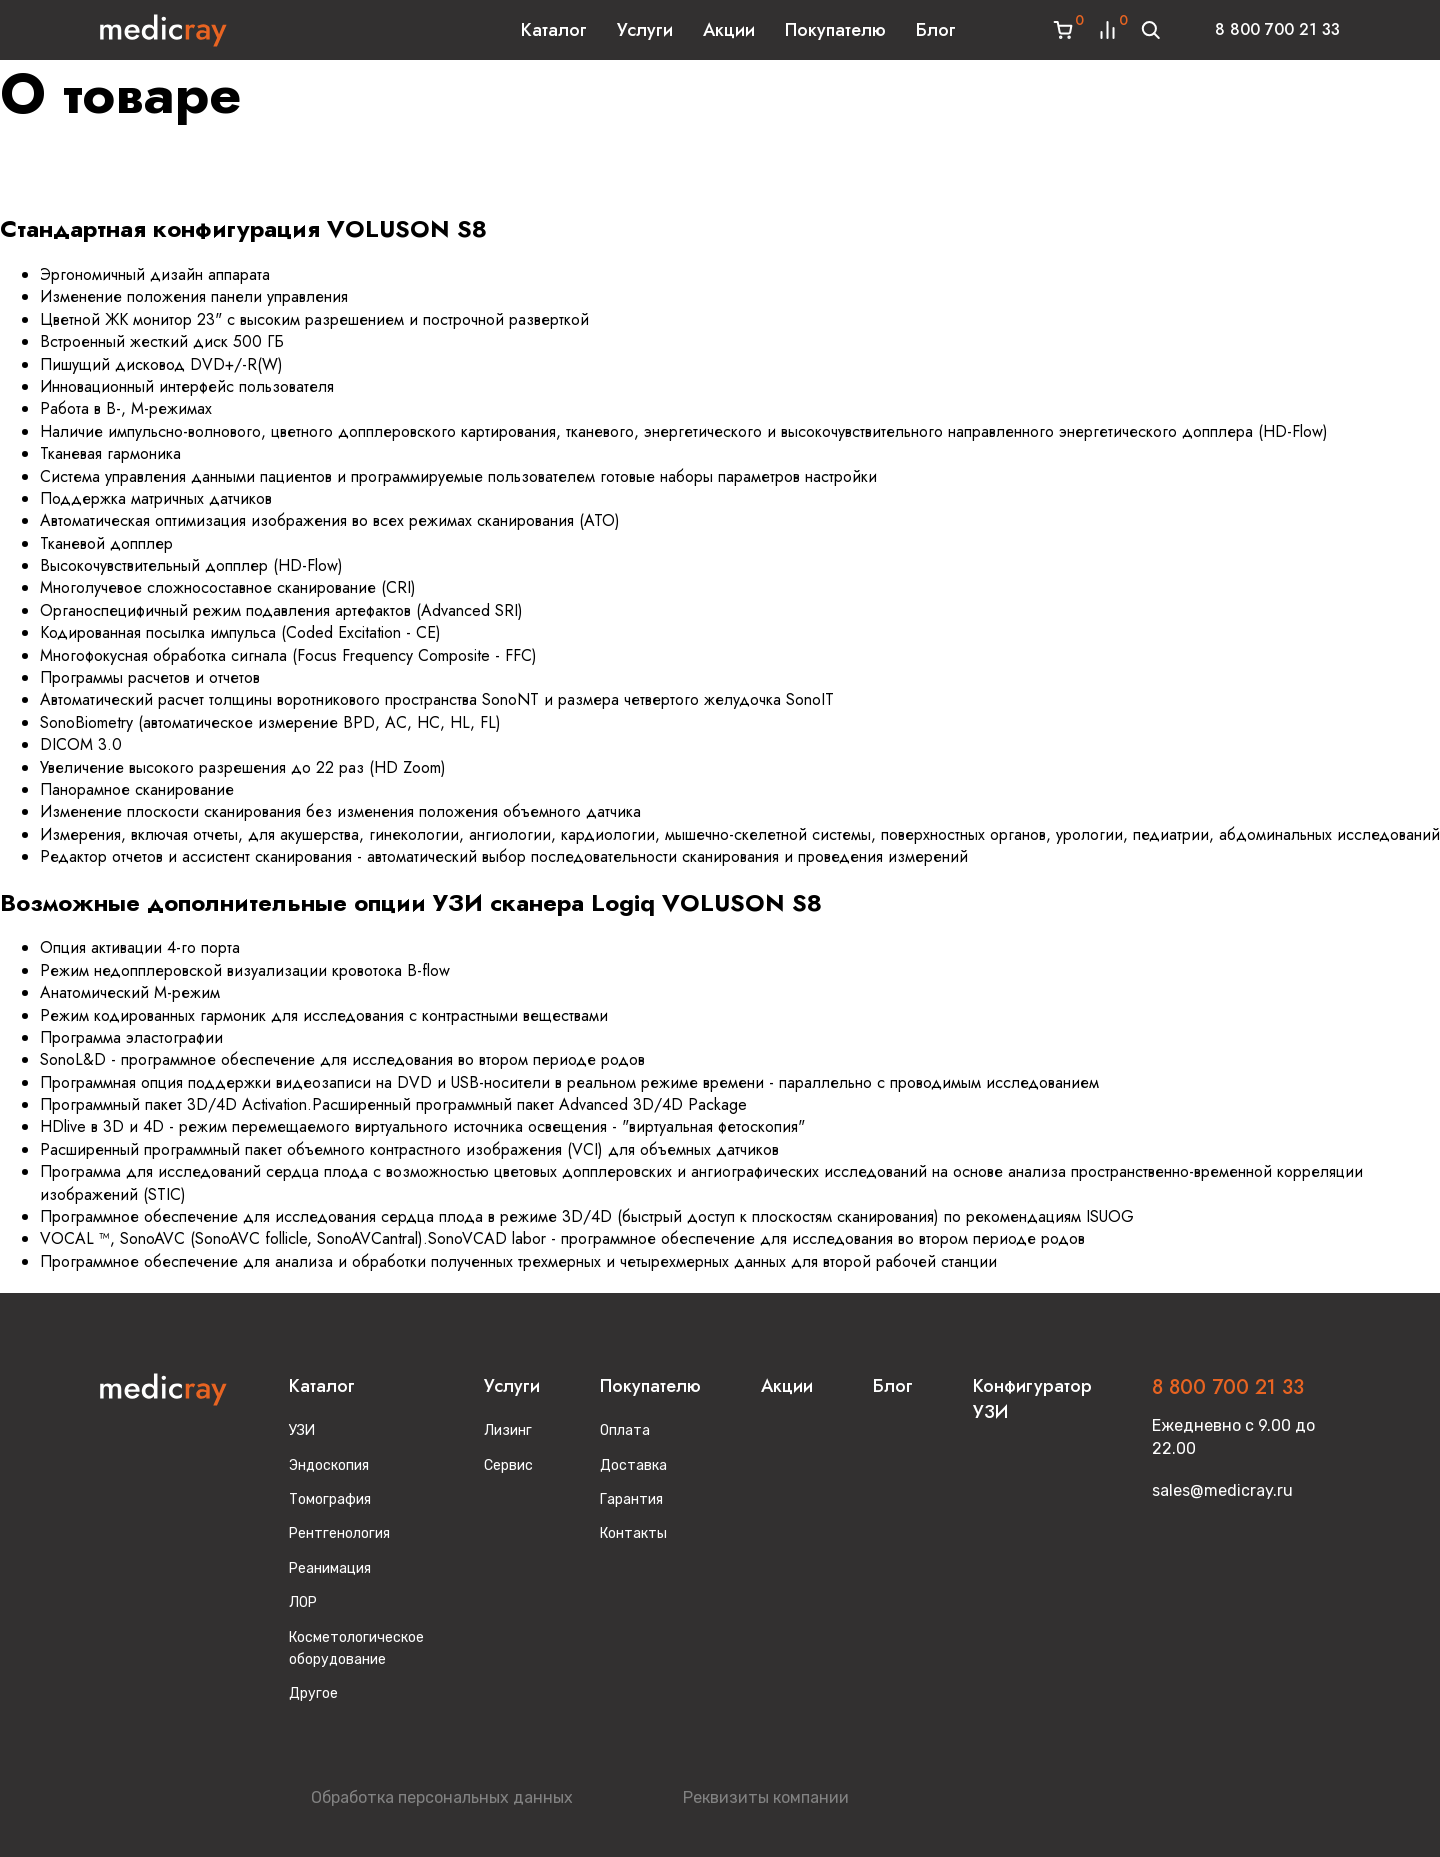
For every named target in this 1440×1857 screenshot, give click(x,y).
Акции (729, 30)
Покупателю (835, 30)
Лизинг (508, 1430)
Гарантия (631, 1499)
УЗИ (302, 1430)
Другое (313, 1693)
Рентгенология (339, 1533)
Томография (330, 1499)
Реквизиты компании (766, 1797)
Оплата (625, 1430)
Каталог (554, 30)
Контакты (633, 1533)
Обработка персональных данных (442, 1797)
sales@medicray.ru (1222, 1490)
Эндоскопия (329, 1465)
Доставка (633, 1465)
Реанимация (330, 1568)
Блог (936, 30)
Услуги (645, 30)
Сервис (508, 1465)
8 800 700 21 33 (1277, 29)
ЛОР (303, 1602)
